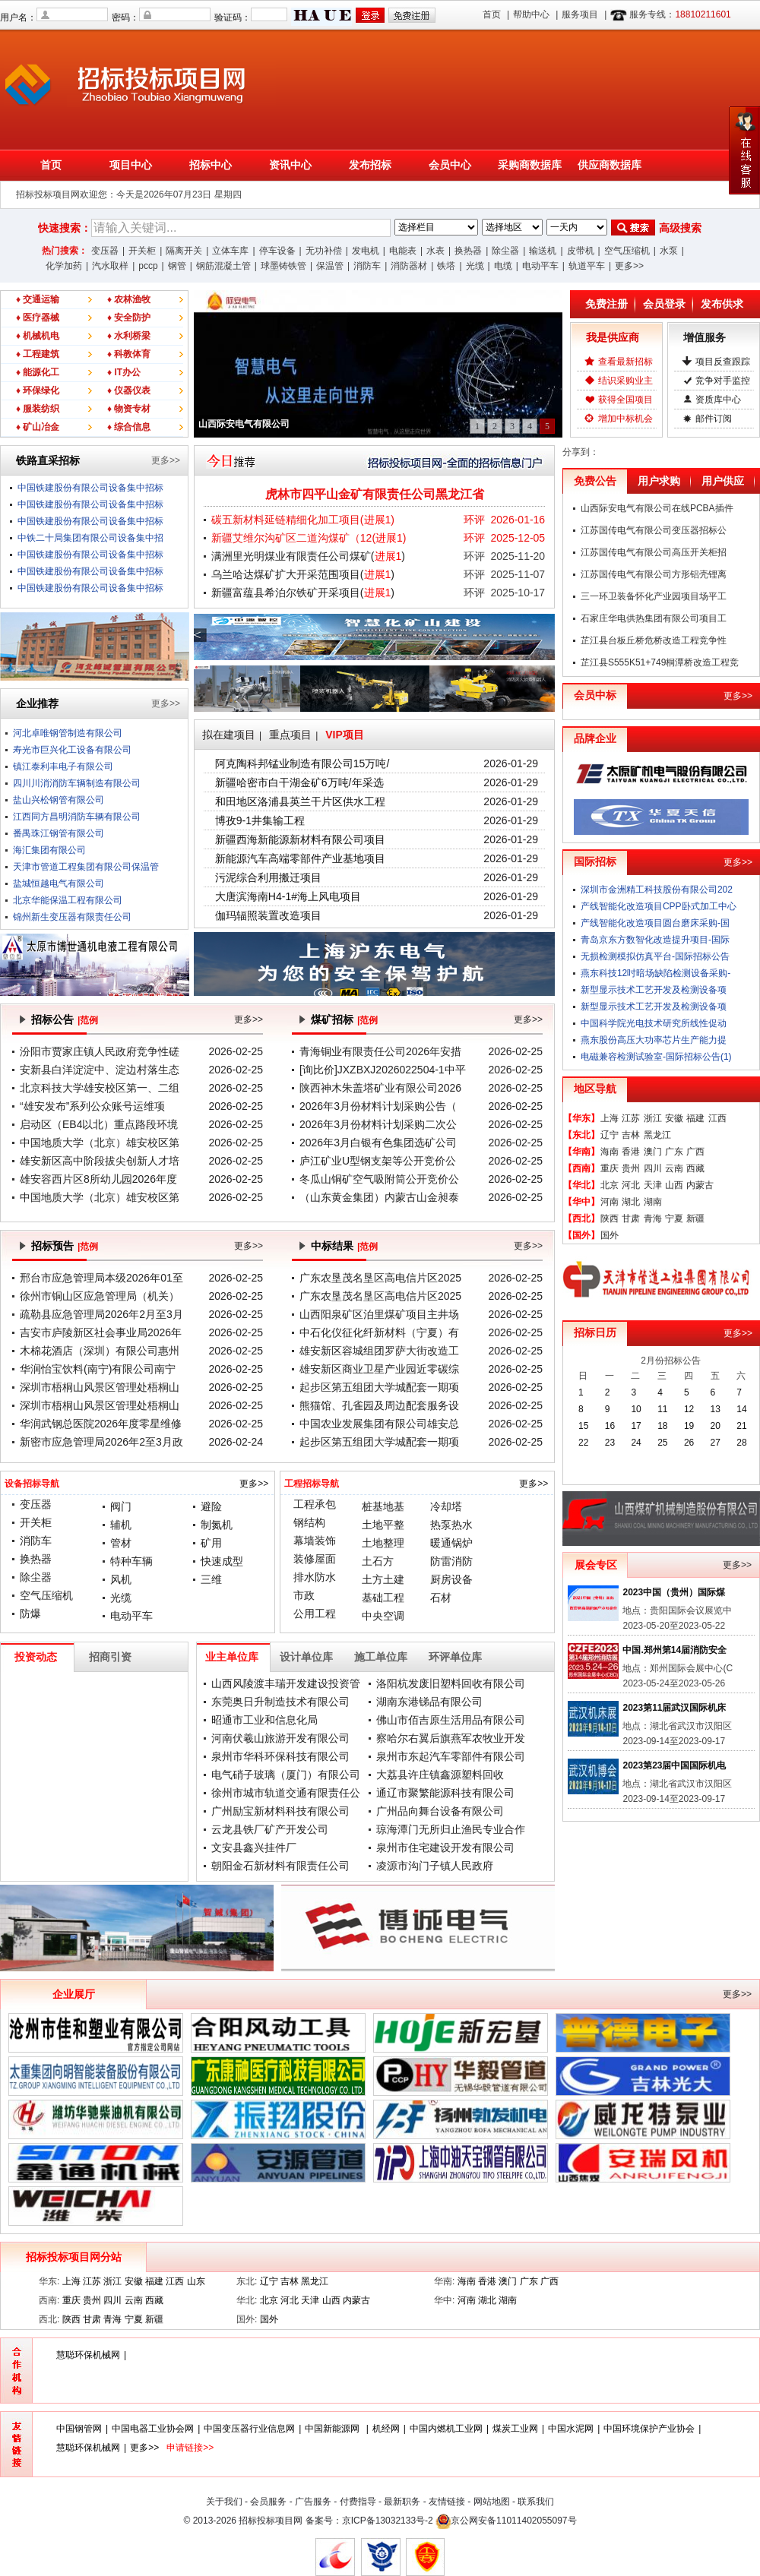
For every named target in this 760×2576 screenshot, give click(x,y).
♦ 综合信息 (128, 427)
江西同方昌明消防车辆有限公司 (77, 816)
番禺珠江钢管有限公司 (58, 833)
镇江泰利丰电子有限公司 (63, 766)
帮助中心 (531, 14)
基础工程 (383, 1597)
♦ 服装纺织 (37, 408)
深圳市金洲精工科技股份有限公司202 (657, 889)
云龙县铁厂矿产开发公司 (269, 1829)
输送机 (542, 250)
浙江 (653, 1118)
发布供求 (722, 304)
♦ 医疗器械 (37, 317)
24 (636, 1442)
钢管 (177, 266)
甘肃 (631, 1218)
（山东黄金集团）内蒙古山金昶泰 (379, 1197)
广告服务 (313, 2501)
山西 (674, 1185)
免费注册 (606, 304)
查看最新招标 (625, 361)
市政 (304, 1595)
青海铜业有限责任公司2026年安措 (380, 1051)
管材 (120, 1543)
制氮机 (217, 1525)
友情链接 (447, 2501)
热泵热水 (451, 1525)
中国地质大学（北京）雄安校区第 (99, 1142)
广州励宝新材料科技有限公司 (280, 1811)
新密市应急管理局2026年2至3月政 (101, 1442)
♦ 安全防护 (128, 317)
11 (662, 1409)
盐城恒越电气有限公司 (58, 883)
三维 (211, 1579)
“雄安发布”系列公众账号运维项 (92, 1106)
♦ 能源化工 (37, 372)
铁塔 (446, 266)
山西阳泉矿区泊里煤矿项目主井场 (379, 1314)
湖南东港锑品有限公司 (429, 1702)
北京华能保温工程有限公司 (67, 900)
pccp (147, 266)
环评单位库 (455, 1657)
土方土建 (383, 1579)
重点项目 (290, 735)
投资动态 (35, 1657)
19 (689, 1426)
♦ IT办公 (124, 372)
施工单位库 (380, 1657)
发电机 (365, 250)
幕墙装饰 (314, 1541)
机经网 (386, 2428)
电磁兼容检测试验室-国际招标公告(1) (656, 1056)
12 (689, 1409)
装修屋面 (314, 1559)
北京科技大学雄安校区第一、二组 (99, 1088)
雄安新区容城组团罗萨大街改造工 (379, 1351)
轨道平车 (586, 266)
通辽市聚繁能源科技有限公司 (445, 1793)
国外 (609, 1235)
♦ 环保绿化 (37, 390)
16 (610, 1426)
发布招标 (370, 165)
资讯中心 (290, 165)
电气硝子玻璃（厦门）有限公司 (285, 1774)
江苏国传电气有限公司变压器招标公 (654, 530)
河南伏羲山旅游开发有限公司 (280, 1738)
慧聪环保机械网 (88, 2355)
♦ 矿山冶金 (37, 427)
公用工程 (314, 1613)
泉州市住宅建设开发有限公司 (445, 1847)
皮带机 (580, 250)
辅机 (120, 1525)
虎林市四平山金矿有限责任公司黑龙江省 (374, 494)
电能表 (402, 250)
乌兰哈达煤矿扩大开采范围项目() (302, 574)
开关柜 (142, 250)
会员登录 (664, 304)
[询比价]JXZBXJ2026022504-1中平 (382, 1070)
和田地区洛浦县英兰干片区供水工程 (300, 801)
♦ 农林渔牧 (128, 299)
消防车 (367, 266)
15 (583, 1426)
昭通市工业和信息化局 (264, 1720)
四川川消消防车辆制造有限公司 (77, 783)
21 (741, 1426)
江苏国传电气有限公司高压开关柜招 (654, 552)
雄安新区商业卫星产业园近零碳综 (379, 1369)
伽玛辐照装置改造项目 (268, 915)
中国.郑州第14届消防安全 (674, 1650)
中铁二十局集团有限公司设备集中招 (90, 538)
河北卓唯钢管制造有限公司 (67, 733)
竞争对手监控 (722, 380)
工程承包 (314, 1504)
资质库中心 (718, 399)
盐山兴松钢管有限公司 (58, 800)
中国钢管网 (79, 2428)
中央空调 (383, 1616)
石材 (440, 1597)
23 (610, 1442)
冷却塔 (446, 1506)
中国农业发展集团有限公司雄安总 (379, 1424)
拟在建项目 (228, 735)
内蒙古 (700, 1185)
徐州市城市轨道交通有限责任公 (285, 1793)
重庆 (609, 1168)
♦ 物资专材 (128, 408)
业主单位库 (231, 1657)
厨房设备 (451, 1579)
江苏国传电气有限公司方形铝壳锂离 (654, 574)
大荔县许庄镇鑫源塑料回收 (440, 1774)
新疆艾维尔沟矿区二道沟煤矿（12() (309, 538)
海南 (609, 1151)
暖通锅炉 (451, 1543)
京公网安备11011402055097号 (513, 2520)
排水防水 (314, 1577)
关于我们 (224, 2501)
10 (636, 1409)
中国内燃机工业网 (446, 2428)
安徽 (674, 1118)
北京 (609, 1185)
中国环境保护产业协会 (649, 2428)
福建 (695, 1118)
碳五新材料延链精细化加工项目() (302, 520)
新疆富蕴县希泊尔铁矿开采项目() (302, 592)
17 (636, 1426)
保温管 (330, 266)
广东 (674, 1151)
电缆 (503, 266)
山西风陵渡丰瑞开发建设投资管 (285, 1683)
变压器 (105, 250)
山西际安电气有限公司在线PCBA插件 (657, 508)
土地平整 (383, 1525)
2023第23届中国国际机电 (674, 1765)
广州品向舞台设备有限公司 (440, 1811)
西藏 (695, 1168)
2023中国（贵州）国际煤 (673, 1592)
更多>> (629, 266)
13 (715, 1409)
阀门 (120, 1506)
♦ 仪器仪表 (128, 390)
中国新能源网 (333, 2428)
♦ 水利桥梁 (128, 335)
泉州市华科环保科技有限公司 (280, 1756)
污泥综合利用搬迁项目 (268, 877)
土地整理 (383, 1543)
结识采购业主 (625, 380)
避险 (211, 1506)
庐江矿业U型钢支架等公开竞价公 (377, 1161)
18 (662, 1426)
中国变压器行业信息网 (249, 2428)
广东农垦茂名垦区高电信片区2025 (380, 1278)
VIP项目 (344, 735)
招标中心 (210, 165)
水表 (435, 250)
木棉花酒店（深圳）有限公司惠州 (99, 1351)
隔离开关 (184, 250)
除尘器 (505, 250)
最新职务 (402, 2501)
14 (741, 1409)
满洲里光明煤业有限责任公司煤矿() (308, 556)
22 (583, 1442)
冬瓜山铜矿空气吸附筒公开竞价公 (379, 1179)
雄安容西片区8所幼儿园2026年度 (98, 1179)
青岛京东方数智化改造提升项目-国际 (655, 939)
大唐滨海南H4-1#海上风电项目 (288, 896)
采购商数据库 (530, 165)
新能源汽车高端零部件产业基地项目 (300, 858)
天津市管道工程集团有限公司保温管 (86, 866)
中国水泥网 (571, 2428)
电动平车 (540, 266)
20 (715, 1426)
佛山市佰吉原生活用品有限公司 (450, 1720)
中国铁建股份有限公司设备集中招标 (90, 487)
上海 (609, 1118)
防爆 (30, 1613)
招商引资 (110, 1657)
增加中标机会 (625, 418)
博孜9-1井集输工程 (260, 820)
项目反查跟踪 (722, 361)
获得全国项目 (625, 399)
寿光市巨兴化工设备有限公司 (72, 749)
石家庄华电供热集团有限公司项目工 (654, 618)
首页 (492, 14)
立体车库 (230, 250)
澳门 (653, 1151)
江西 (717, 1118)
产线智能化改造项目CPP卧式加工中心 (658, 906)
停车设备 (277, 250)
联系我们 (536, 2501)
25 (662, 1442)
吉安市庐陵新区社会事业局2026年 (101, 1332)
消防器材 (409, 266)
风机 (120, 1579)
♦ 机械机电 (37, 335)
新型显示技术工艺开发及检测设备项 (654, 990)
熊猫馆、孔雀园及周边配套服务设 (379, 1405)
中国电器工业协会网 (153, 2428)
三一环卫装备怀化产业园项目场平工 (654, 596)
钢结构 (309, 1522)
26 (689, 1442)
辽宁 (609, 1135)
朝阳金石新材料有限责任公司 (280, 1866)
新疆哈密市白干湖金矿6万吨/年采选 (299, 782)
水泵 (669, 250)
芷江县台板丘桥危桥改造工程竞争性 (654, 640)
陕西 (609, 1218)
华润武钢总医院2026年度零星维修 (101, 1424)
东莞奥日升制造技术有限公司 (280, 1702)
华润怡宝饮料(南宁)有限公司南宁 (98, 1369)
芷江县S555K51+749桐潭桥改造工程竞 (660, 662)
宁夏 (674, 1218)
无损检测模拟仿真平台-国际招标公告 (655, 956)
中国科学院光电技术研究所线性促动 (654, 1023)
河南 (609, 1201)
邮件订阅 (713, 418)
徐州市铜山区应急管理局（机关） (99, 1296)
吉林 (631, 1135)
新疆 (695, 1218)
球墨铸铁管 (283, 266)
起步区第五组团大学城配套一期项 (379, 1387)
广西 (695, 1151)
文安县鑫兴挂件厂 (253, 1847)
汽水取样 (110, 266)
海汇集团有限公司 (49, 850)
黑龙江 (657, 1135)
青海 (653, 1218)
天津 (653, 1185)
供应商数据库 (609, 165)
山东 (196, 2281)
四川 (653, 1168)
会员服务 (268, 2501)
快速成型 (222, 1561)
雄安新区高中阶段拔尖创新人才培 (99, 1161)
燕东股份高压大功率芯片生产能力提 (654, 1040)
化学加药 (64, 266)
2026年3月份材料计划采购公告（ (378, 1106)
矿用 (211, 1543)
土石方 (378, 1561)
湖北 (631, 1201)
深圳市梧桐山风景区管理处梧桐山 (99, 1387)
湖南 (653, 1201)
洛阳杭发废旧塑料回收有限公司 (450, 1683)
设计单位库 (306, 1657)
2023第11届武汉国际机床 (674, 1707)
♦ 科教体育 (128, 354)
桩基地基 (383, 1506)
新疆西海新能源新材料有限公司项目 (300, 839)
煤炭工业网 (515, 2428)
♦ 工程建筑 (37, 354)
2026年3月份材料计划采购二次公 (378, 1124)
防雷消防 (451, 1561)
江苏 (631, 1118)
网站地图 (491, 2501)
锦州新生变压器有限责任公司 (72, 917)
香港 (631, 1151)
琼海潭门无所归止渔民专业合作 (450, 1829)
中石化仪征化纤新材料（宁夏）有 (379, 1332)
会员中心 (450, 165)
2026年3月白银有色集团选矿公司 (378, 1142)
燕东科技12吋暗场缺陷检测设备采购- (655, 973)
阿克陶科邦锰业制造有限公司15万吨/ (302, 763)
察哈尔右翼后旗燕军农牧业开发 (450, 1738)
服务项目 (580, 14)
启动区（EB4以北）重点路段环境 (99, 1124)
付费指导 (358, 2501)
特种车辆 (131, 1561)
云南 (674, 1168)
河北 (631, 1185)
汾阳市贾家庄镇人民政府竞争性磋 (99, 1051)
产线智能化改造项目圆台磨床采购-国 (655, 923)
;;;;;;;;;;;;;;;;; (436, 227)
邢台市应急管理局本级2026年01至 (101, 1278)
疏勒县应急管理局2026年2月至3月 (101, 1314)
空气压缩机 (627, 250)
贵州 (631, 1168)
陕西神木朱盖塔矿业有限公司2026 (380, 1088)
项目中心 (130, 165)
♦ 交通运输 (37, 299)
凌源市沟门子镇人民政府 (434, 1866)
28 (741, 1442)
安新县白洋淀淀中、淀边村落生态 (99, 1070)
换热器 (468, 250)
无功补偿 (324, 250)
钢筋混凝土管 (223, 266)
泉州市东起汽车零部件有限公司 (450, 1756)
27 (715, 1442)
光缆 (475, 266)
